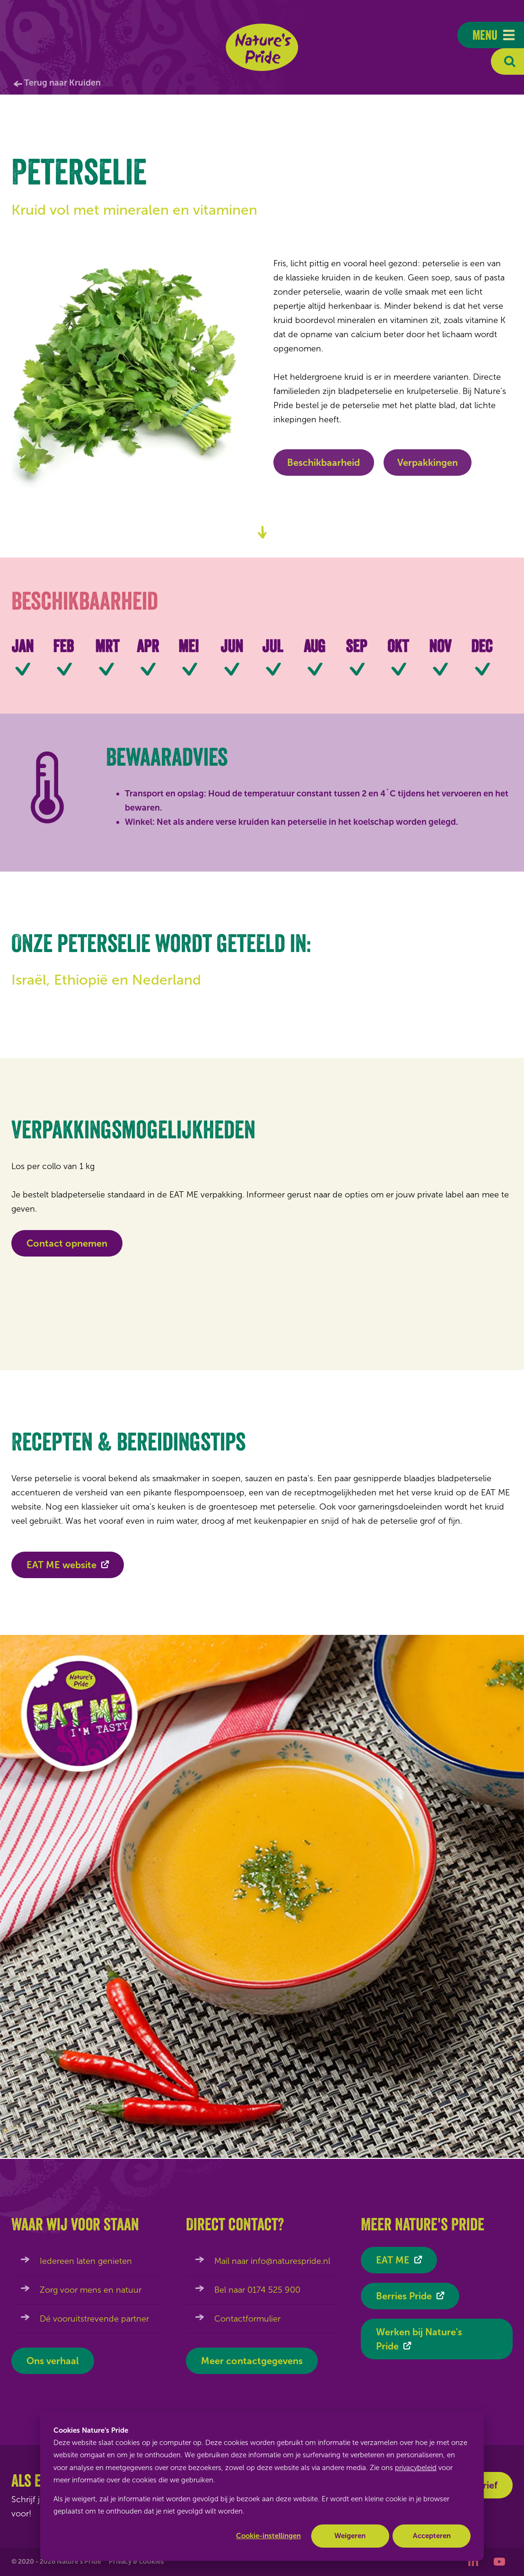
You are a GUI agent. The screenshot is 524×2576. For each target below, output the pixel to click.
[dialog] (262, 2486)
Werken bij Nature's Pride (419, 2339)
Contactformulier (247, 2319)
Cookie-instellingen (268, 2536)
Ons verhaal (52, 2360)
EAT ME (393, 2260)
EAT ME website (61, 1572)
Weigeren (350, 2536)
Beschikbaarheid (323, 462)
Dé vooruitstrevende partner (94, 2319)
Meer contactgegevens (252, 2360)
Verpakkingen (427, 462)
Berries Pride (404, 2296)
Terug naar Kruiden (62, 83)
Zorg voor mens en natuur (90, 2290)
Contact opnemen (66, 1243)
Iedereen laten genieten (86, 2261)
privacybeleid (416, 2467)
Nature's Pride (262, 47)
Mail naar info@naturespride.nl (272, 2261)
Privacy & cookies (136, 2562)
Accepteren (432, 2536)
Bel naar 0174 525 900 (257, 2290)
